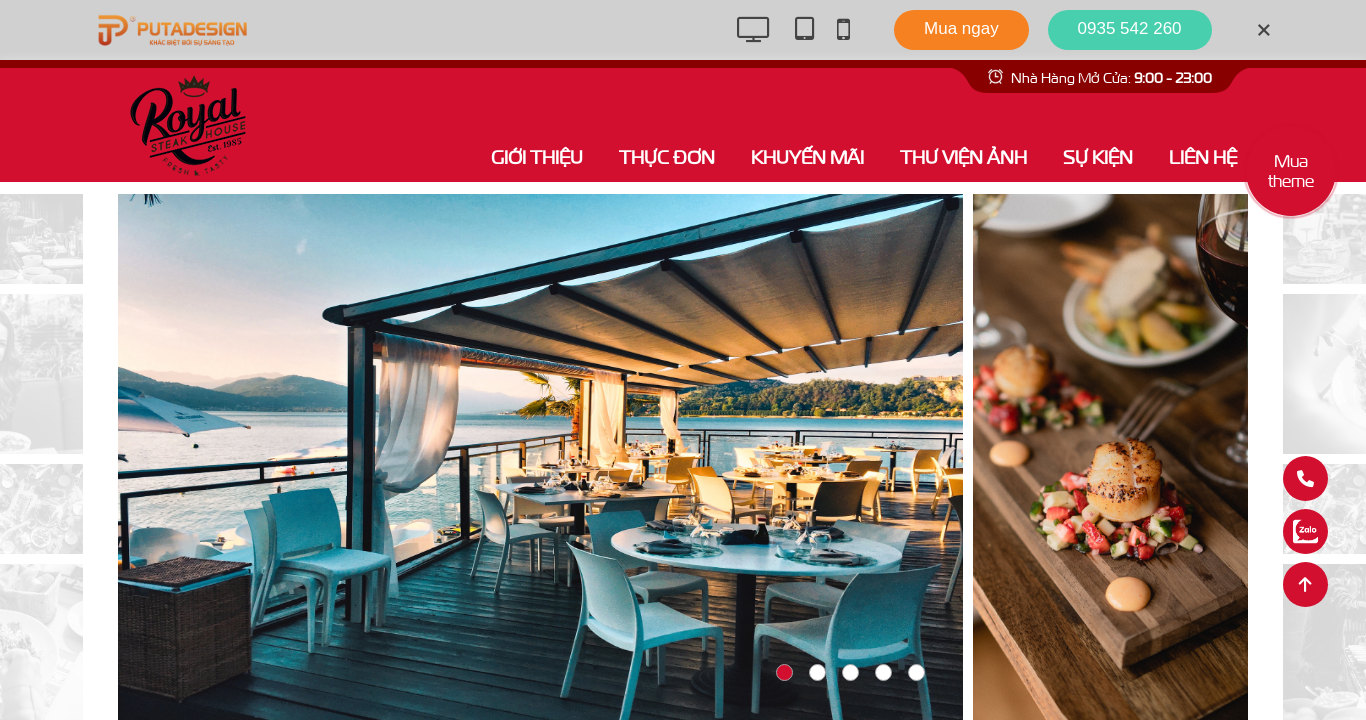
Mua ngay (961, 28)
